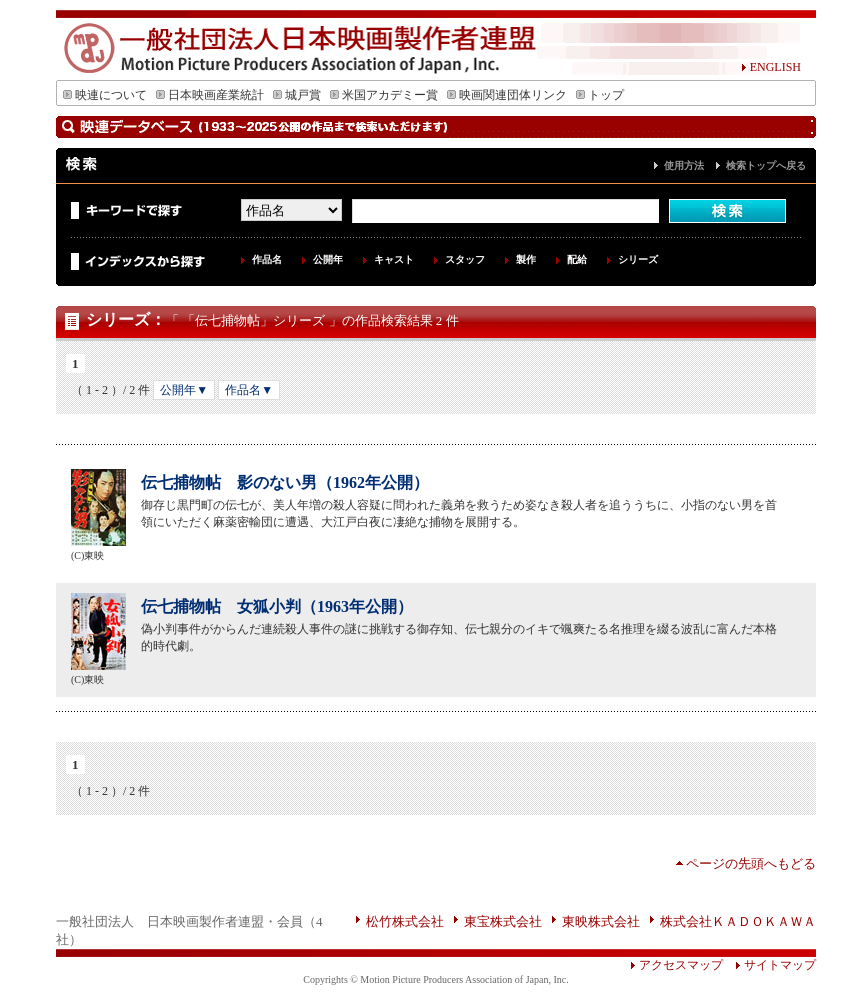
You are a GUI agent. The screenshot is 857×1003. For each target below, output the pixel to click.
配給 (577, 259)
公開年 (328, 259)
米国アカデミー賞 (384, 95)
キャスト (394, 259)
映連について (105, 95)
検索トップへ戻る (766, 165)
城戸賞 (297, 95)
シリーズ (638, 259)
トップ (600, 95)
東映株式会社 (601, 921)
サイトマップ (769, 965)
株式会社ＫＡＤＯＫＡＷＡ (738, 921)
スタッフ (465, 259)
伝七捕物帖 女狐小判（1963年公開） (277, 606)
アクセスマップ (676, 965)
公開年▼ (184, 390)
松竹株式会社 (405, 921)
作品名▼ (249, 390)
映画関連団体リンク (507, 95)
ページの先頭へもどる (751, 863)
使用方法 (684, 165)
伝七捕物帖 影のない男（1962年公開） (285, 482)
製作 (526, 259)
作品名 (267, 259)
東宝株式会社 (503, 921)
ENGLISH (771, 67)
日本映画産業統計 (210, 95)
